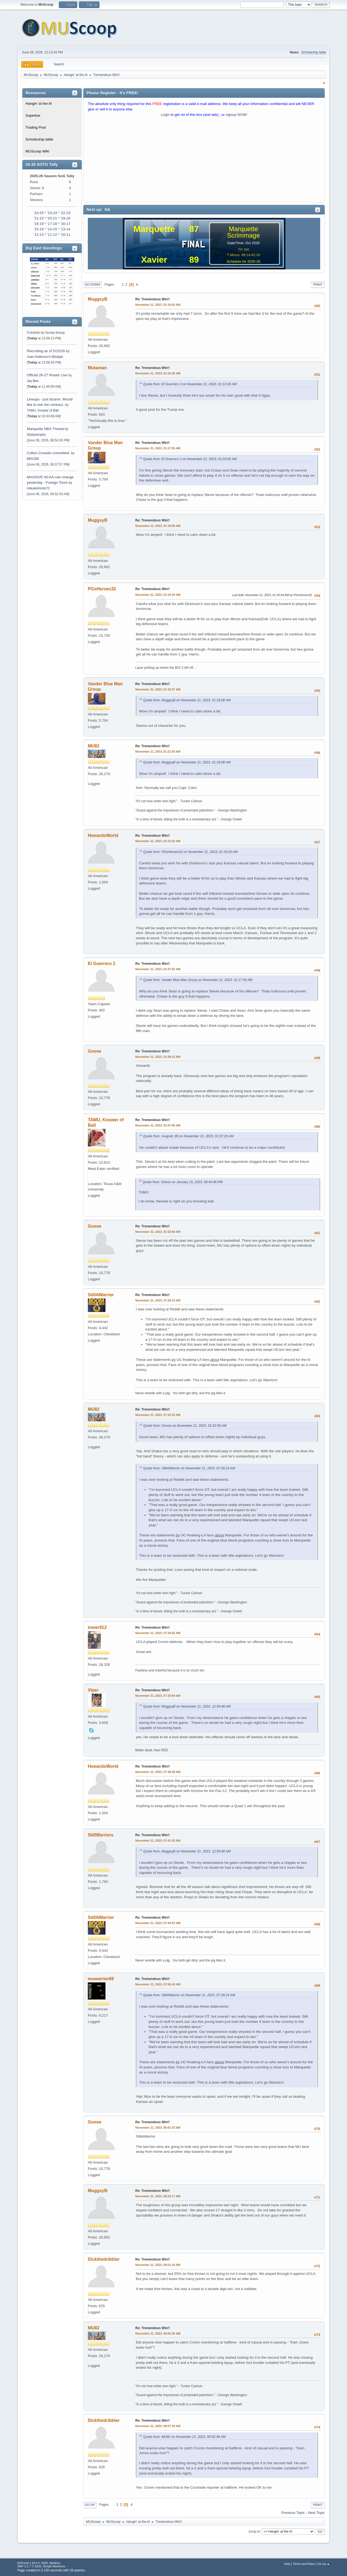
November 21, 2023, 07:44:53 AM (157, 1923)
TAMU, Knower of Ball (43, 410)
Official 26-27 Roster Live (47, 375)
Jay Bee (32, 381)
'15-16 (39, 229)
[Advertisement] (204, 161)
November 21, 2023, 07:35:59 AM (157, 1695)
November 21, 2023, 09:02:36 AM (157, 2333)
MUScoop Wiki (37, 151)
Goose (94, 1051)
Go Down (92, 284)
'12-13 (39, 235)
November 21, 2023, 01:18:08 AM (157, 525)
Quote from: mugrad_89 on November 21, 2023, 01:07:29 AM (188, 1136)
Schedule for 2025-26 (243, 261)
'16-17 (65, 224)
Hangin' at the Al (38, 103)
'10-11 (65, 235)
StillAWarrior (101, 1294)
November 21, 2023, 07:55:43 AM (157, 1984)
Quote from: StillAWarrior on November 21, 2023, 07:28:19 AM (189, 1468)
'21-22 (39, 218)
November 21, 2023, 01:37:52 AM (157, 969)
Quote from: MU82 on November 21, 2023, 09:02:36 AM (184, 2437)
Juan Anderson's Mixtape (45, 357)
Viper (93, 1690)
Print (317, 284)
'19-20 (65, 218)
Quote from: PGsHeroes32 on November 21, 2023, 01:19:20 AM (190, 852)
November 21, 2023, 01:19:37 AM (157, 689)
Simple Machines (54, 2566)
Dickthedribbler (104, 2259)
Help (287, 2563)
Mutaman (97, 367)
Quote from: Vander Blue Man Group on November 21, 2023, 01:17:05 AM (197, 980)
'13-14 (65, 229)
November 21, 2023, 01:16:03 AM (157, 304)
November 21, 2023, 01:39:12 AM (157, 1056)
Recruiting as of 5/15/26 (46, 351)
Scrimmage (243, 235)
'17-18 (52, 224)
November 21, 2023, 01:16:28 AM (157, 373)
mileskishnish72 (38, 488)
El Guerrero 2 (101, 963)
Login (165, 115)
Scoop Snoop (55, 333)
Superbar (32, 115)
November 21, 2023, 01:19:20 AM (157, 594)
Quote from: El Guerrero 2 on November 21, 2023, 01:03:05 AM (190, 459)
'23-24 (52, 213)
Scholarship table (313, 52)
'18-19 (39, 224)
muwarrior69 (101, 1978)
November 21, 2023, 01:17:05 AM (157, 448)
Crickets (33, 332)
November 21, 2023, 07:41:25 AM (157, 1840)
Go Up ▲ (323, 2563)
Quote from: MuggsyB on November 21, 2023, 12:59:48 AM (187, 1706)
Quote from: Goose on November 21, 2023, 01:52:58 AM (185, 1426)
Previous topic (293, 2513)
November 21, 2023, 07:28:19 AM (157, 1300)
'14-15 (52, 229)
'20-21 (52, 218)
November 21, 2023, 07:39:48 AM (157, 1771)
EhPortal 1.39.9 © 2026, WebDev (38, 2563)
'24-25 (39, 213)
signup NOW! (236, 115)
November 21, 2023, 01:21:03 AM (157, 751)
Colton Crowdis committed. (48, 453)
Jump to (254, 2531)
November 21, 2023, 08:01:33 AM (157, 2127)
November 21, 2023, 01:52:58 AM (157, 1231)
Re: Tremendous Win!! (152, 299)
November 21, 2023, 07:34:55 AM (157, 1633)
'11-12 (52, 235)
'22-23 (65, 213)
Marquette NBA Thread (45, 429)
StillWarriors (100, 1835)
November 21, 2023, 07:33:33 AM (157, 1414)
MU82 (93, 746)
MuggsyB (97, 299)
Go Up (90, 2505)
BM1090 (33, 459)
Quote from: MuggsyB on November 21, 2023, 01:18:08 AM (187, 700)
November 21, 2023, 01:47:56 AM (157, 1125)
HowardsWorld (103, 835)
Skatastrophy (36, 435)
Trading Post (35, 127)
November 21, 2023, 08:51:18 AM (157, 2264)
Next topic (316, 2513)
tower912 (97, 1627)
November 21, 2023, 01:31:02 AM (157, 841)
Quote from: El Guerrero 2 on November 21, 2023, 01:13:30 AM (190, 384)
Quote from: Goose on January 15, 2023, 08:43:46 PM (183, 1182)
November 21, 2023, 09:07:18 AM (157, 2426)
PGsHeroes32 (102, 589)
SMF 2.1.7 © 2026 (29, 2566)
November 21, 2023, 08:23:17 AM (157, 2196)
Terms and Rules (304, 2563)
